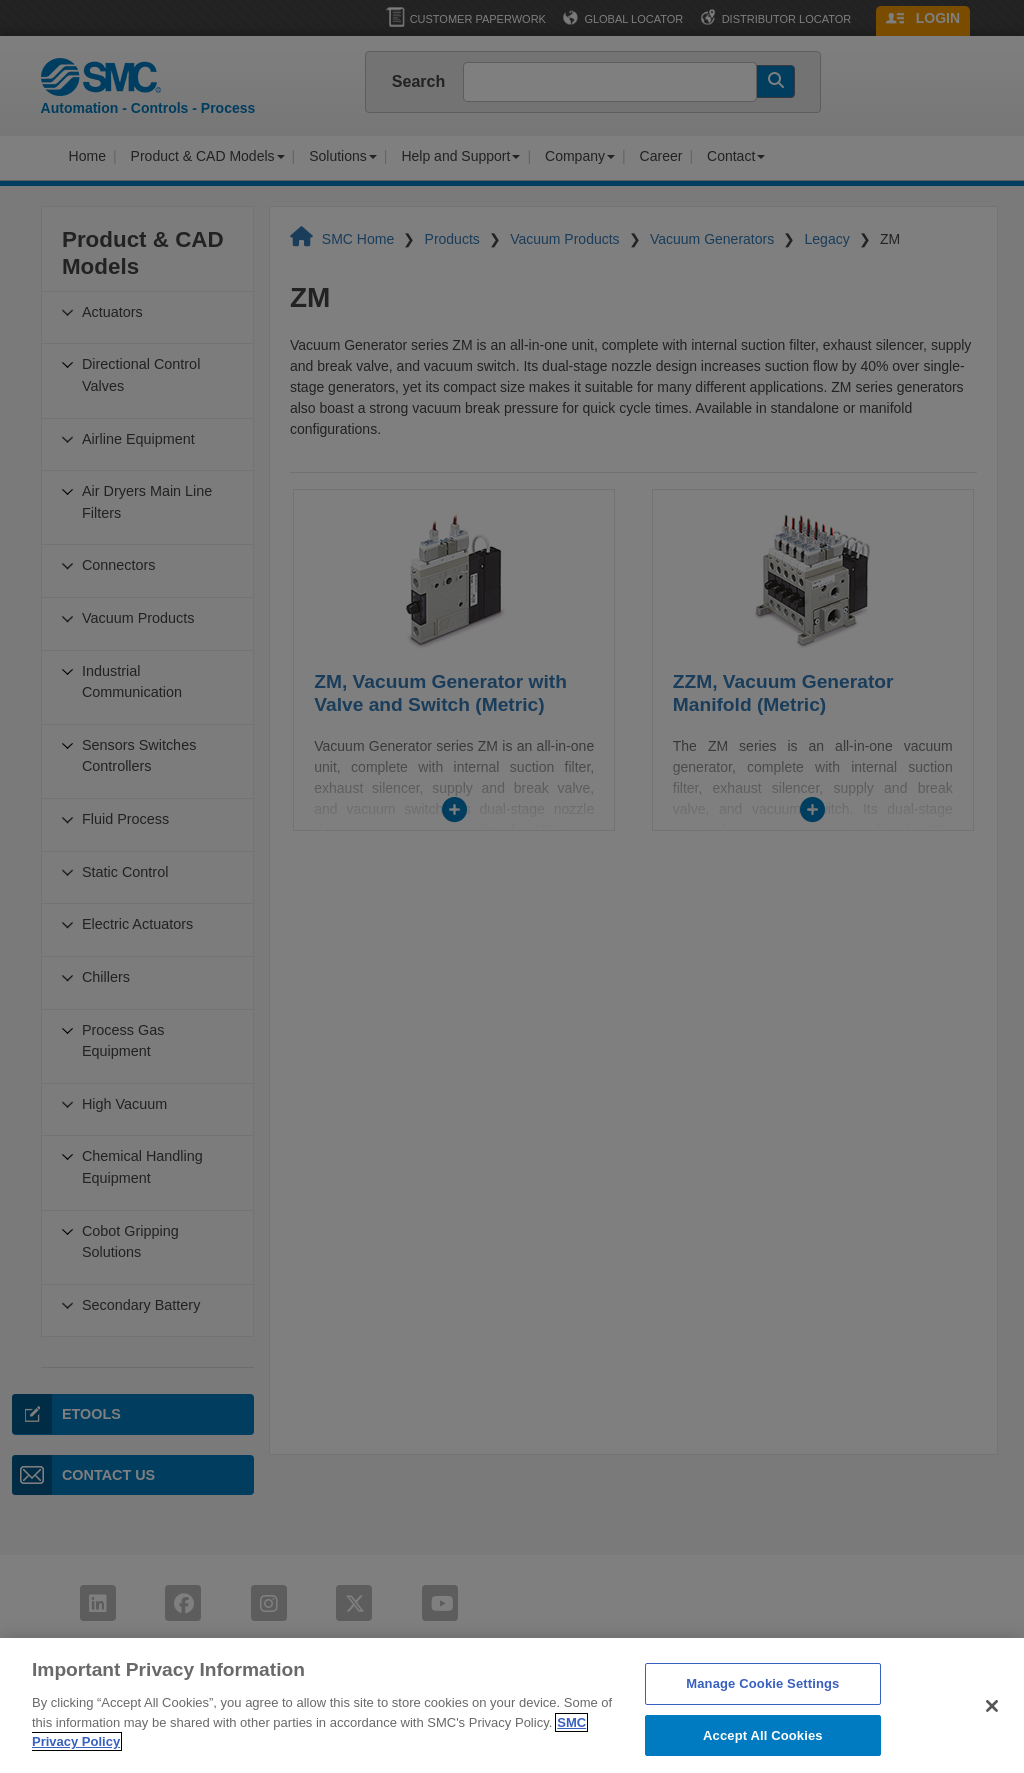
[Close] (992, 1725)
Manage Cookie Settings (762, 1703)
